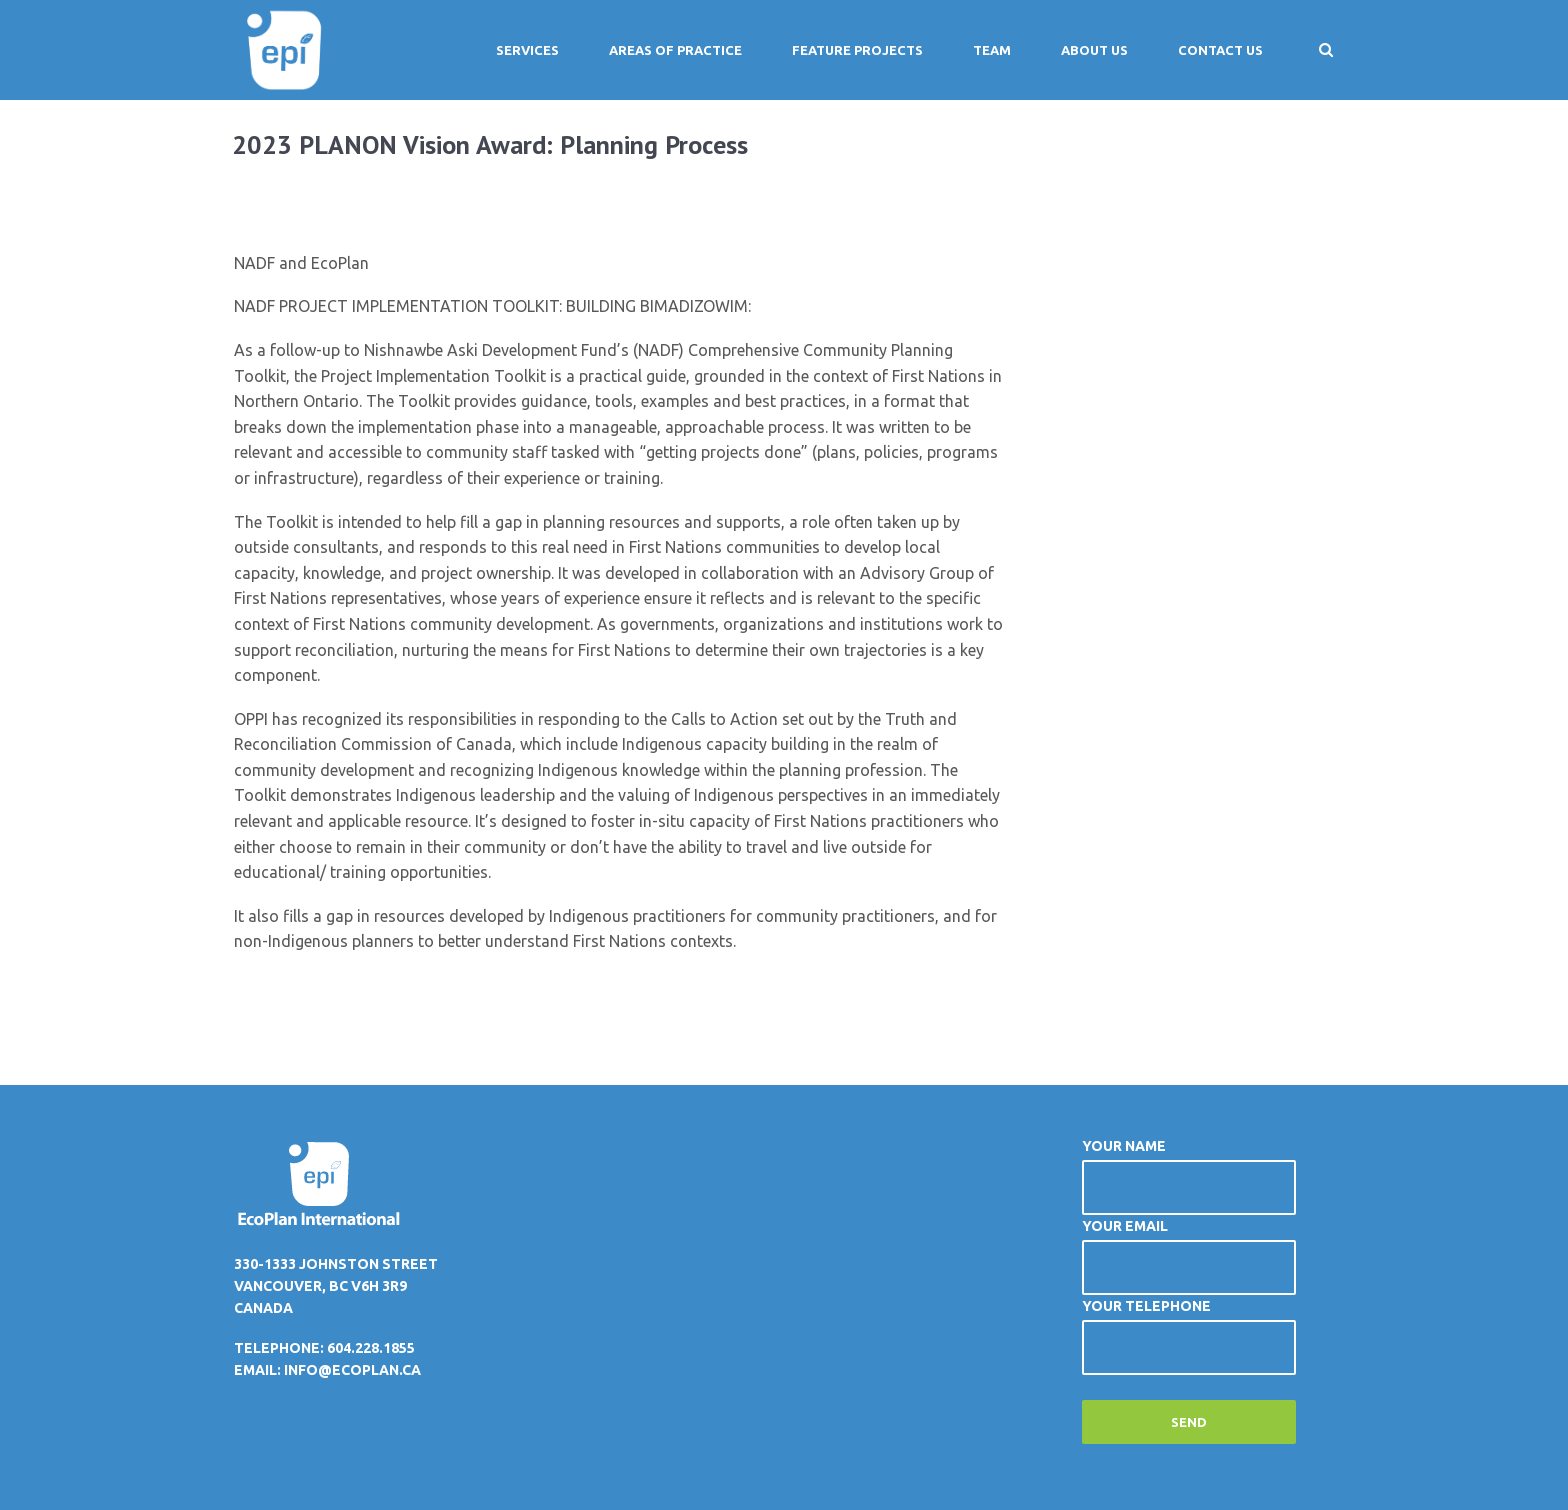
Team (992, 50)
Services (527, 50)
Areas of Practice (675, 50)
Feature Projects (857, 50)
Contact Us (1220, 50)
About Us (1094, 50)
